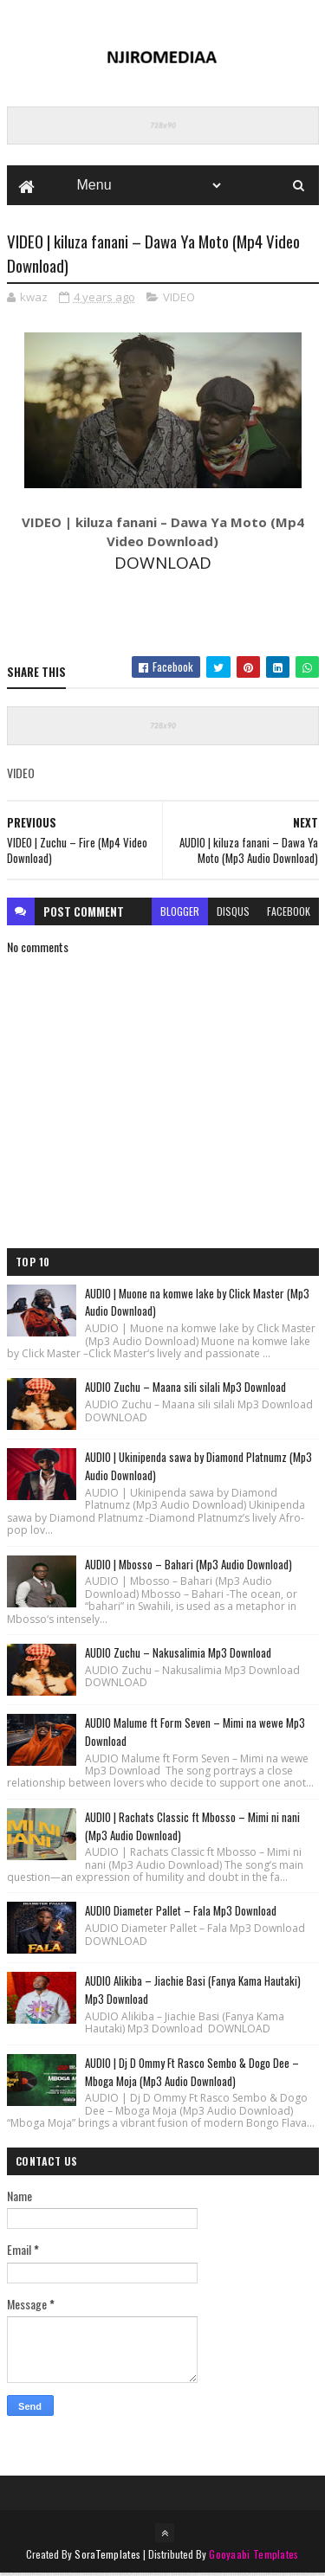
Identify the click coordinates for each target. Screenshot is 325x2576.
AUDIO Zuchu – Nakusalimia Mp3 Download (178, 1654)
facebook (288, 913)
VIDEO (179, 298)
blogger (179, 913)
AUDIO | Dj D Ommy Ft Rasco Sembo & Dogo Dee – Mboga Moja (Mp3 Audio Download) (192, 2073)
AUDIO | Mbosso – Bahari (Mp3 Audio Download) (188, 1566)
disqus (233, 913)
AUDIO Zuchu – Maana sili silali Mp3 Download (185, 1389)
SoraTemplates (107, 2556)
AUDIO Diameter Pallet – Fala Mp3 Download (180, 1913)
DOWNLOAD (162, 564)
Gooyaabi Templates (253, 2556)
